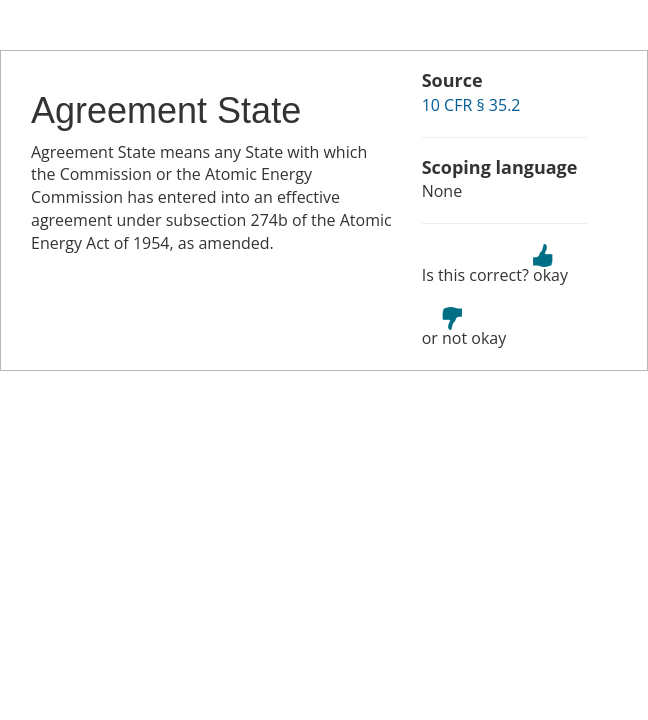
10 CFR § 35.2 (471, 105)
